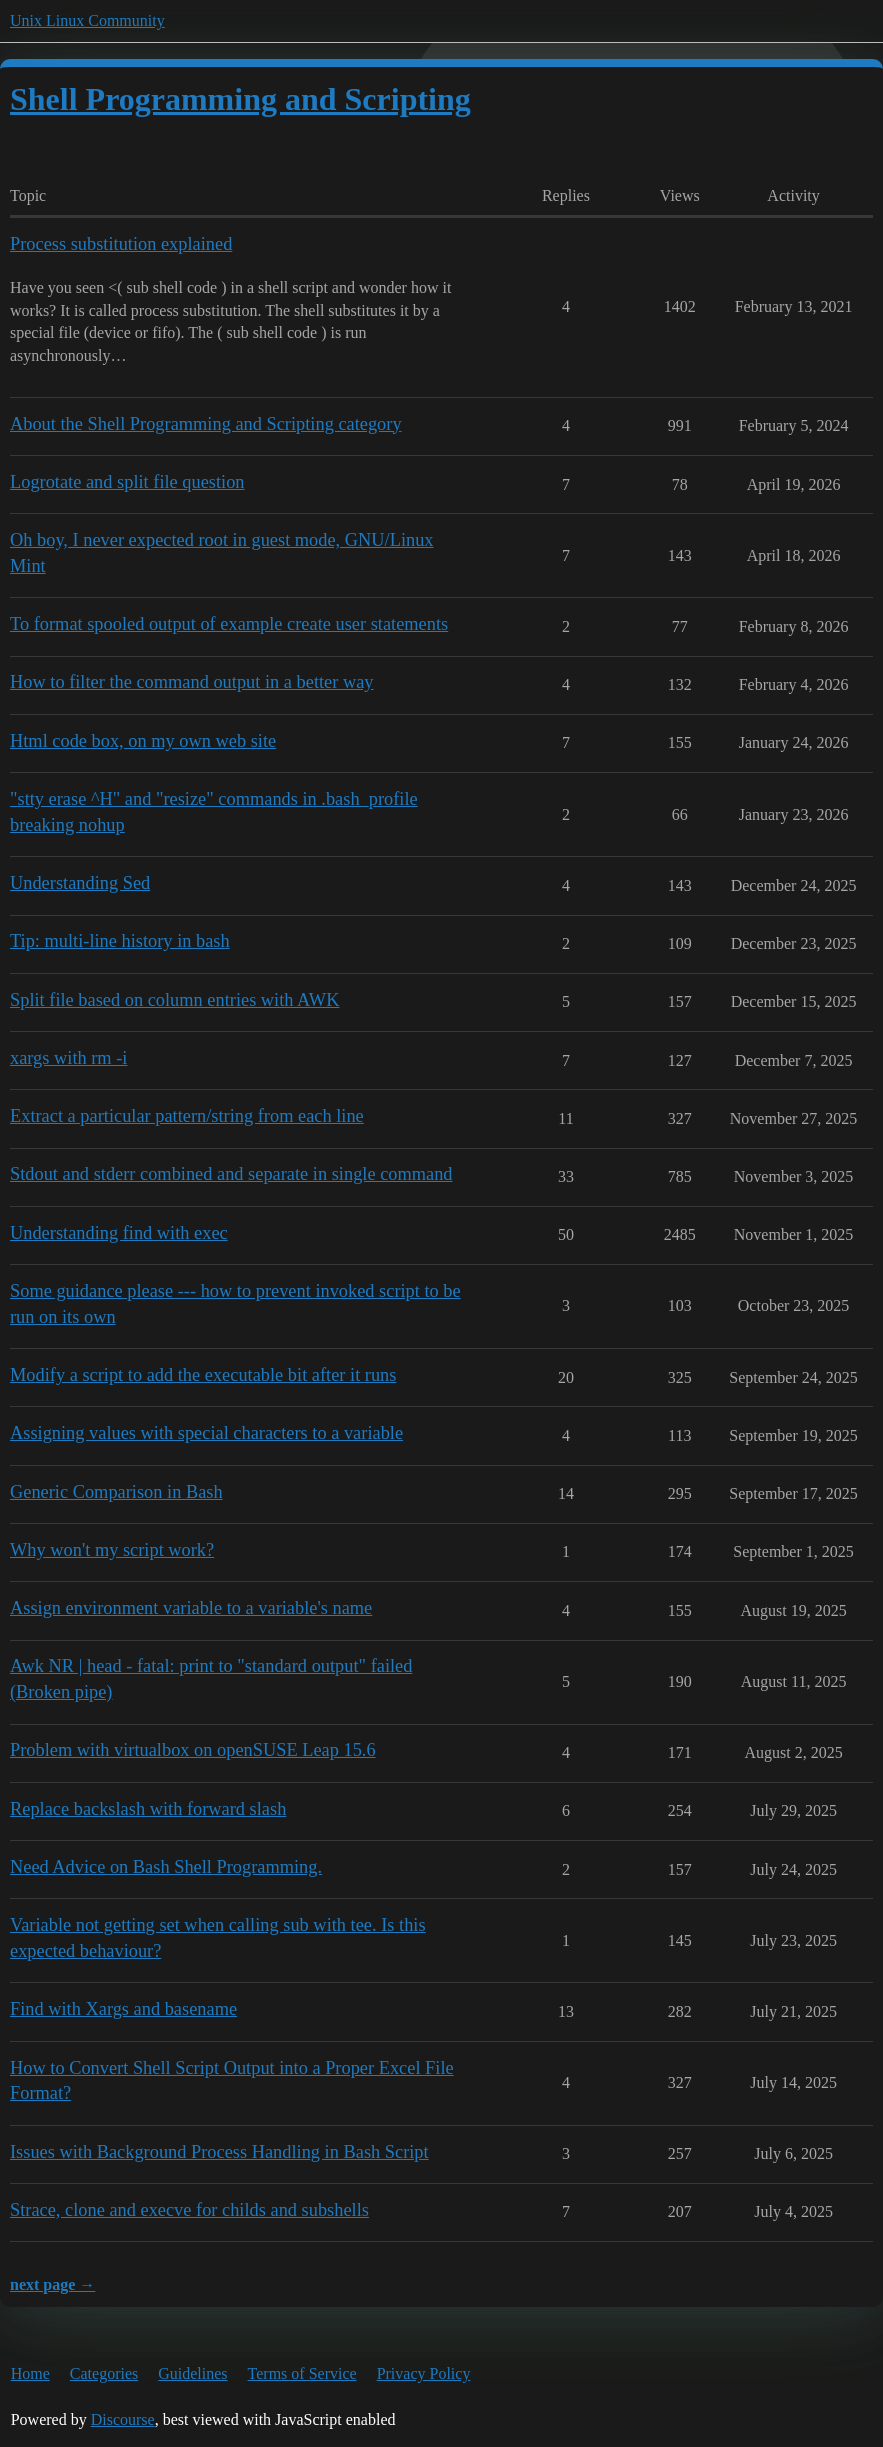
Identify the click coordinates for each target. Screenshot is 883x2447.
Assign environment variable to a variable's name (191, 1608)
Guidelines (192, 2373)
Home (30, 2373)
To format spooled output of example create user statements (229, 624)
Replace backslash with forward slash (148, 1809)
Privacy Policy (424, 2373)
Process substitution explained (121, 244)
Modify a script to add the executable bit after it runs (203, 1375)
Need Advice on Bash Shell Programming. (166, 1867)
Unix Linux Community (87, 20)
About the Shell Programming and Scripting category (206, 424)
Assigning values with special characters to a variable (206, 1433)
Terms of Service (302, 2373)
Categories (104, 2373)
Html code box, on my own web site (143, 741)
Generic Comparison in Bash (116, 1492)
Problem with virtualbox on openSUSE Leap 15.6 (193, 1750)
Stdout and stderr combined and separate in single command (231, 1174)
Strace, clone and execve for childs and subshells (189, 2210)
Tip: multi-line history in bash (120, 941)
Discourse (123, 2419)
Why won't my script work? (112, 1550)
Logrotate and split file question (127, 482)
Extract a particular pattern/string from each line (187, 1116)
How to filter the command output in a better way (192, 682)
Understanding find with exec (119, 1233)
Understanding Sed (80, 883)
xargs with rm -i (68, 1058)
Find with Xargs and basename (123, 2009)
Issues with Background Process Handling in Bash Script (219, 2152)
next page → (52, 2284)
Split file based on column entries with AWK (174, 1000)
